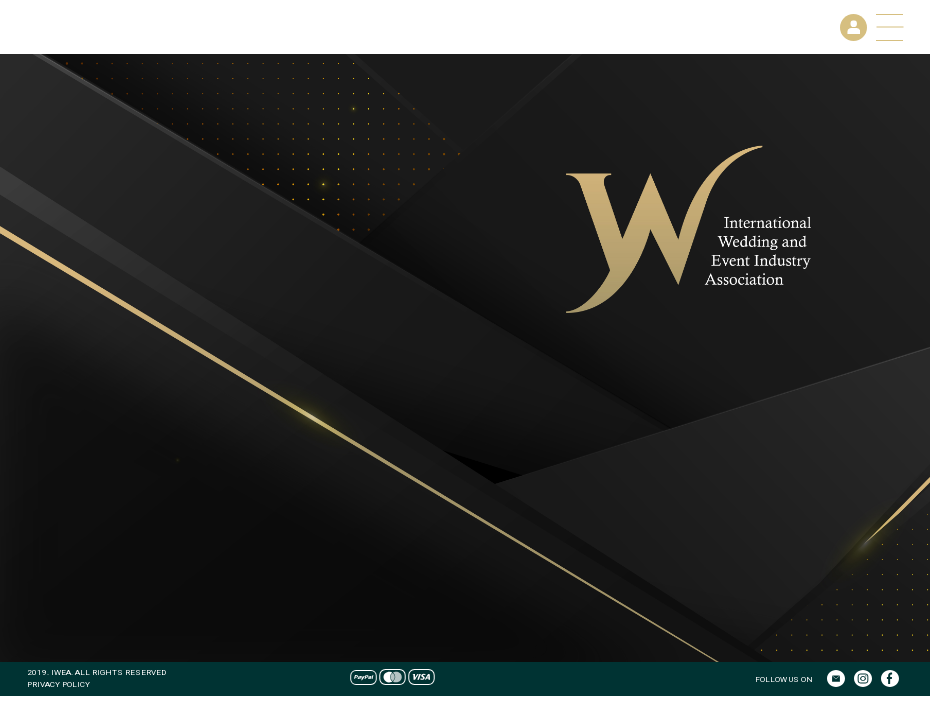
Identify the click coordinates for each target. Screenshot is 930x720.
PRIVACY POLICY (58, 684)
